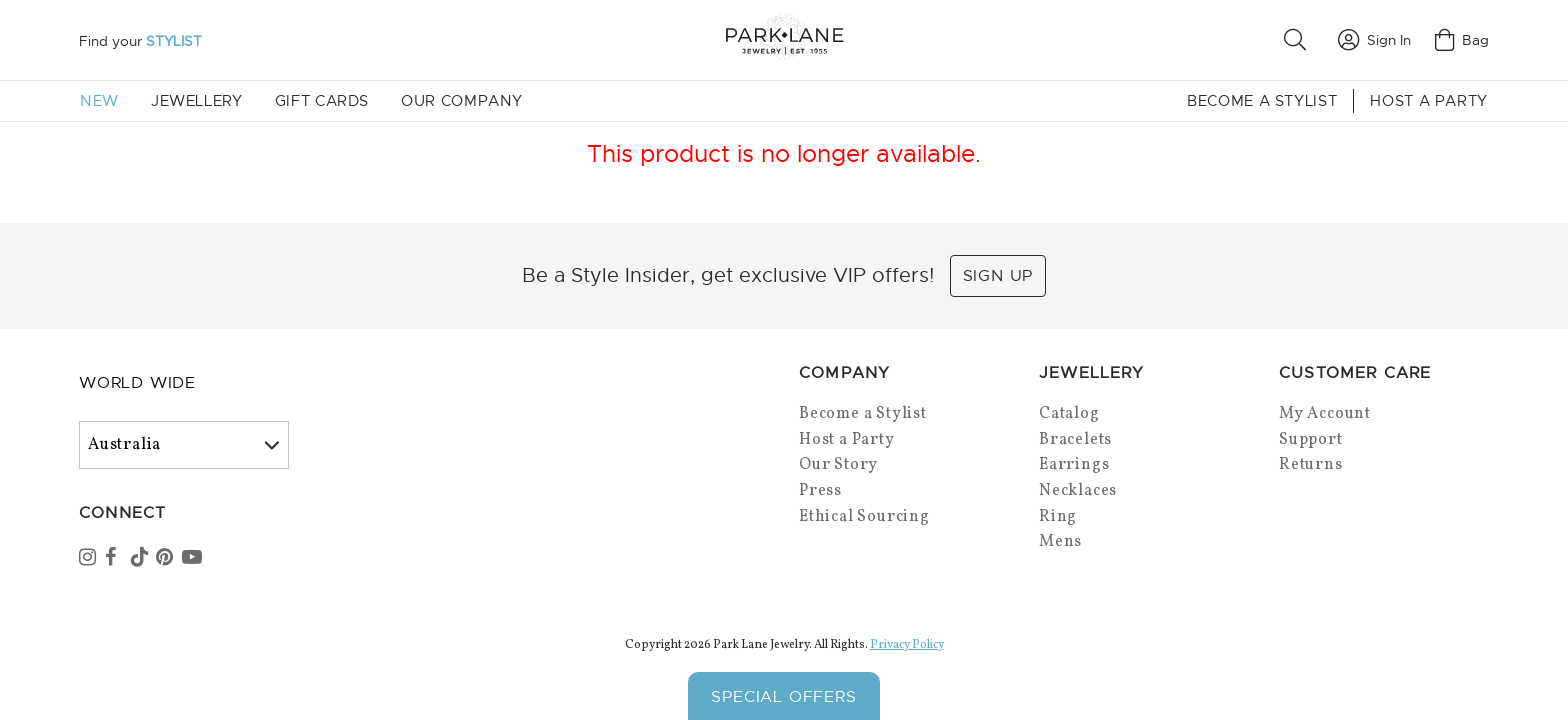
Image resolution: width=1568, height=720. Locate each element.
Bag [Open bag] (1462, 40)
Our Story (838, 465)
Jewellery (197, 101)
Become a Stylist (1262, 101)
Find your (140, 41)
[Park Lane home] (784, 39)
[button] (1299, 40)
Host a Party (1429, 101)
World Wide (137, 383)
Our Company (462, 101)
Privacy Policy (907, 645)
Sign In (1374, 40)
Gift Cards (322, 101)
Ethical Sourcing (864, 517)
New (99, 101)
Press (820, 491)
